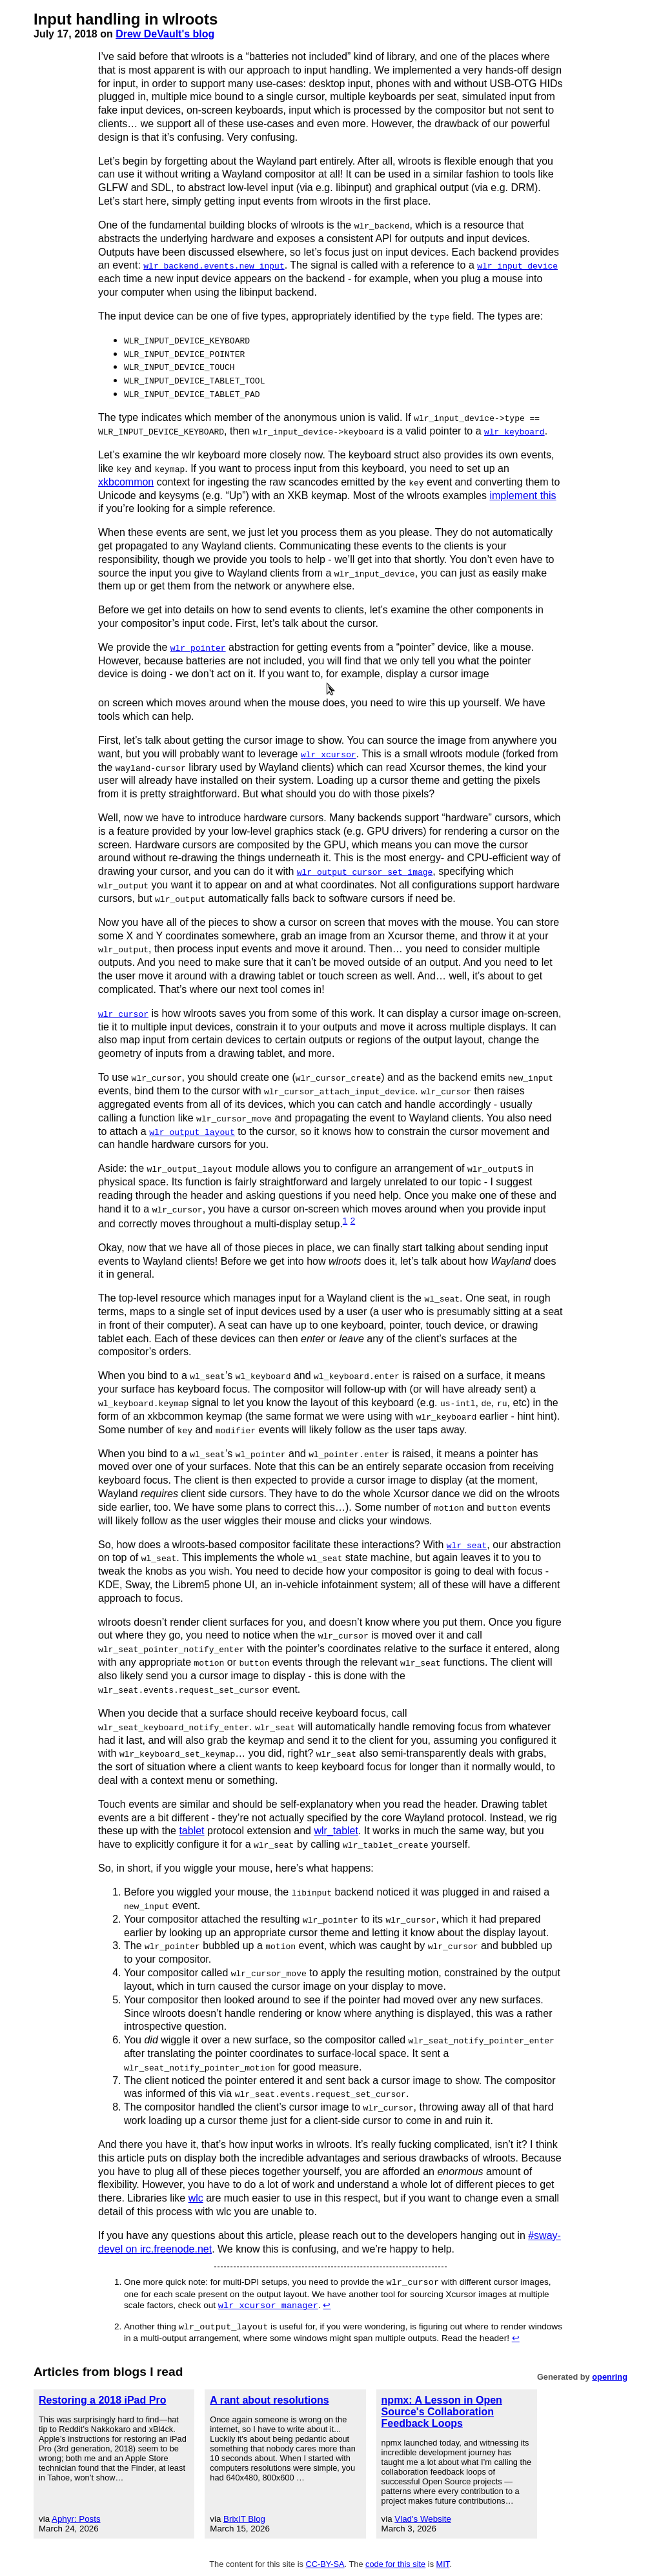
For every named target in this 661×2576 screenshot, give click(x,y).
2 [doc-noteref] (353, 1218)
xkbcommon (126, 481)
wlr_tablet (336, 1828)
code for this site (395, 2561)
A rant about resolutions (269, 2396)
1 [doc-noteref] (345, 1218)
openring (609, 2373)
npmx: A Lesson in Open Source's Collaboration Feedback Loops (441, 2408)
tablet (191, 1828)
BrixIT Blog (244, 2515)
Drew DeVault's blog (165, 33)
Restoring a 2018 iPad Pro (102, 2396)
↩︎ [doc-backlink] (326, 2303)
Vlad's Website (422, 2515)
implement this (522, 494)
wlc (195, 2194)
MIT (443, 2561)
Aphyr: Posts (76, 2515)
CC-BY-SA (325, 2561)
